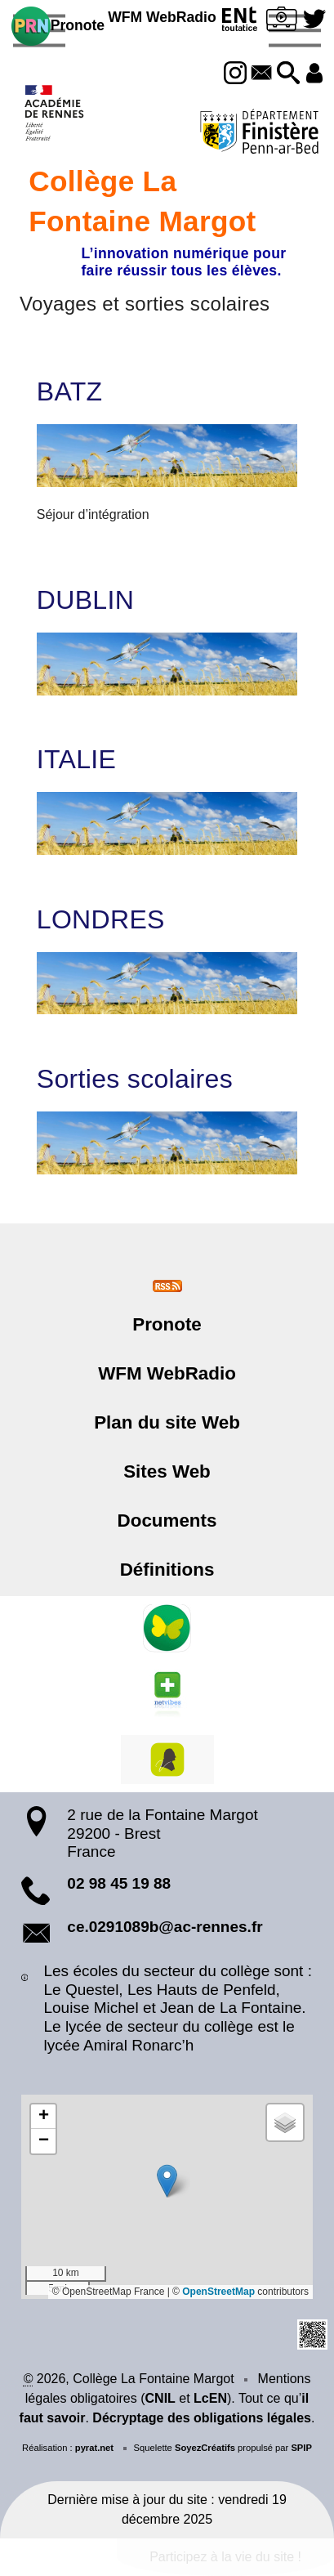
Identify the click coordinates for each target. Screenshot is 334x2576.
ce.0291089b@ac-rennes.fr (164, 1926)
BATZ (70, 391)
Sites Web (167, 1471)
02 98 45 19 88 (119, 1883)
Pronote (58, 26)
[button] (288, 74)
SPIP (301, 2448)
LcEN (210, 2398)
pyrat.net (94, 2448)
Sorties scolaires (135, 1079)
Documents (167, 1520)
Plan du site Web (167, 1422)
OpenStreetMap (218, 2291)
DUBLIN (85, 600)
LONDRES (101, 919)
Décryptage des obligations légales (201, 2418)
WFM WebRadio (162, 17)
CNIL (160, 2398)
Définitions (167, 1569)
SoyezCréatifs (205, 2448)
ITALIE (76, 759)
